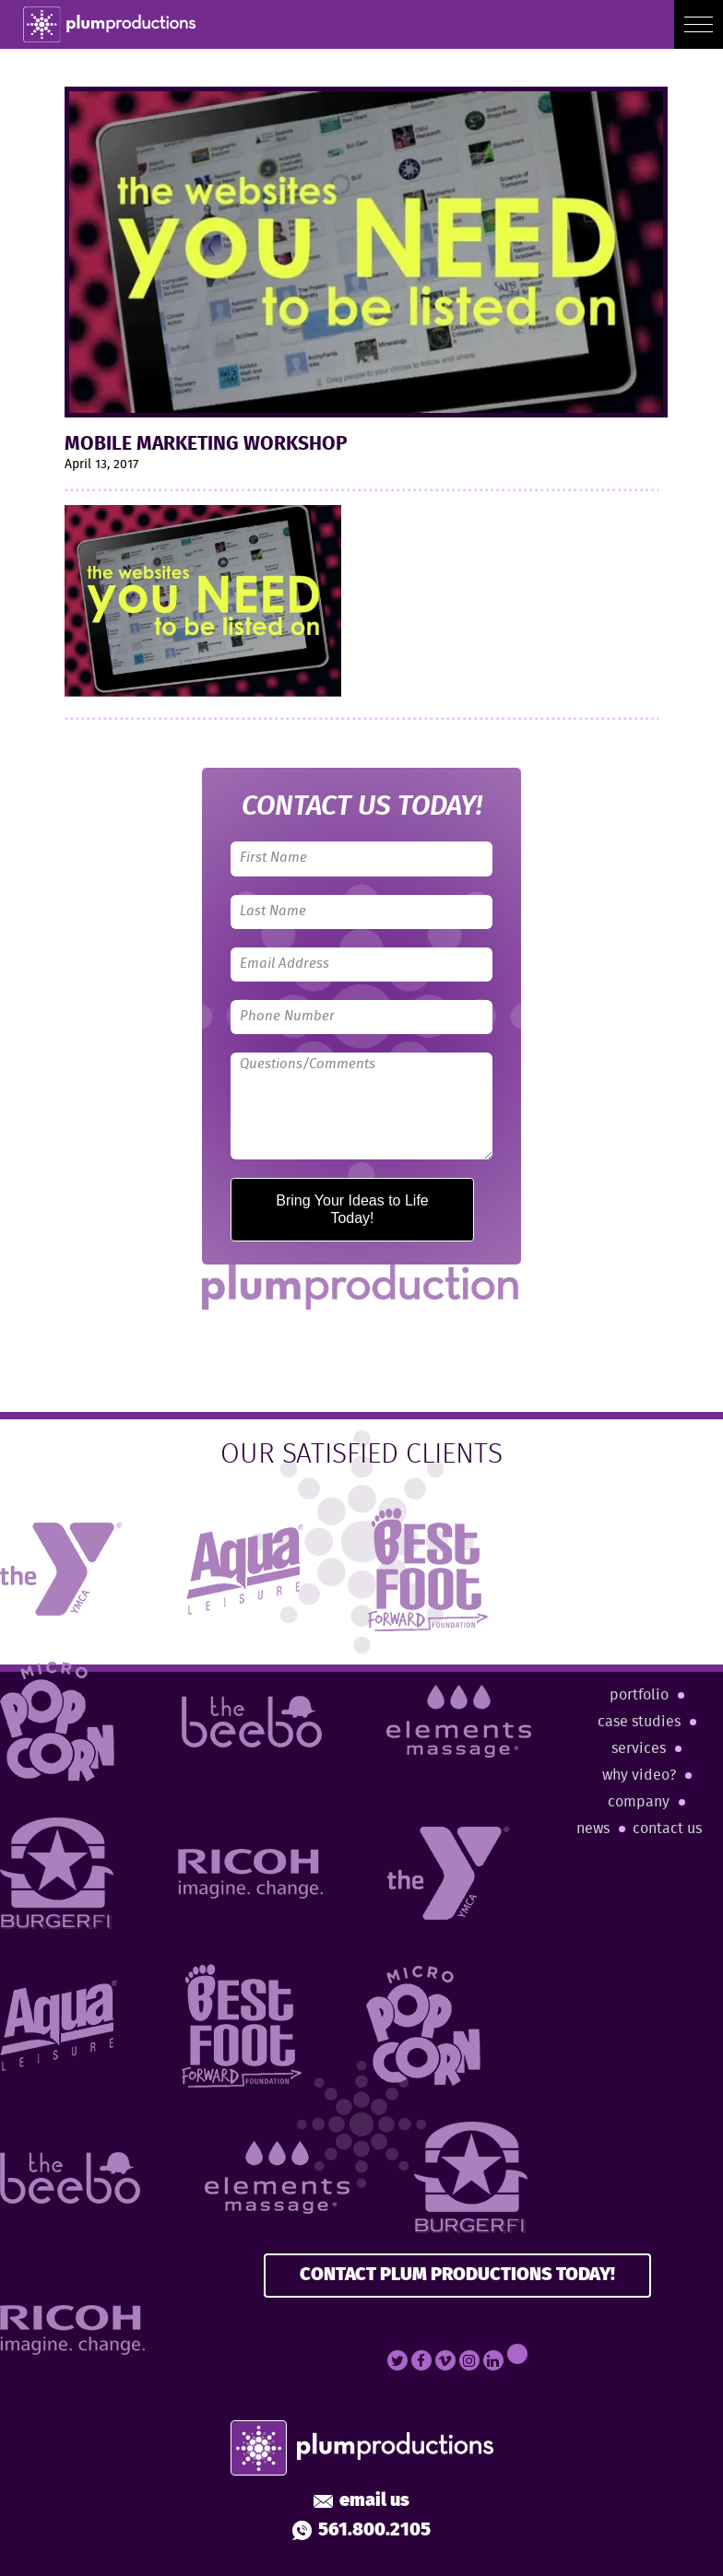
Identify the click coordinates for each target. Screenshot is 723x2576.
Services (638, 1748)
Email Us (361, 2501)
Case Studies (639, 1722)
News (593, 1829)
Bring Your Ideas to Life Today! (352, 1209)
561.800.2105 (361, 2531)
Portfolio (639, 1695)
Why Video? (639, 1775)
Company (639, 1802)
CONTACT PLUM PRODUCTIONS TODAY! (457, 2275)
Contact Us (667, 1829)
